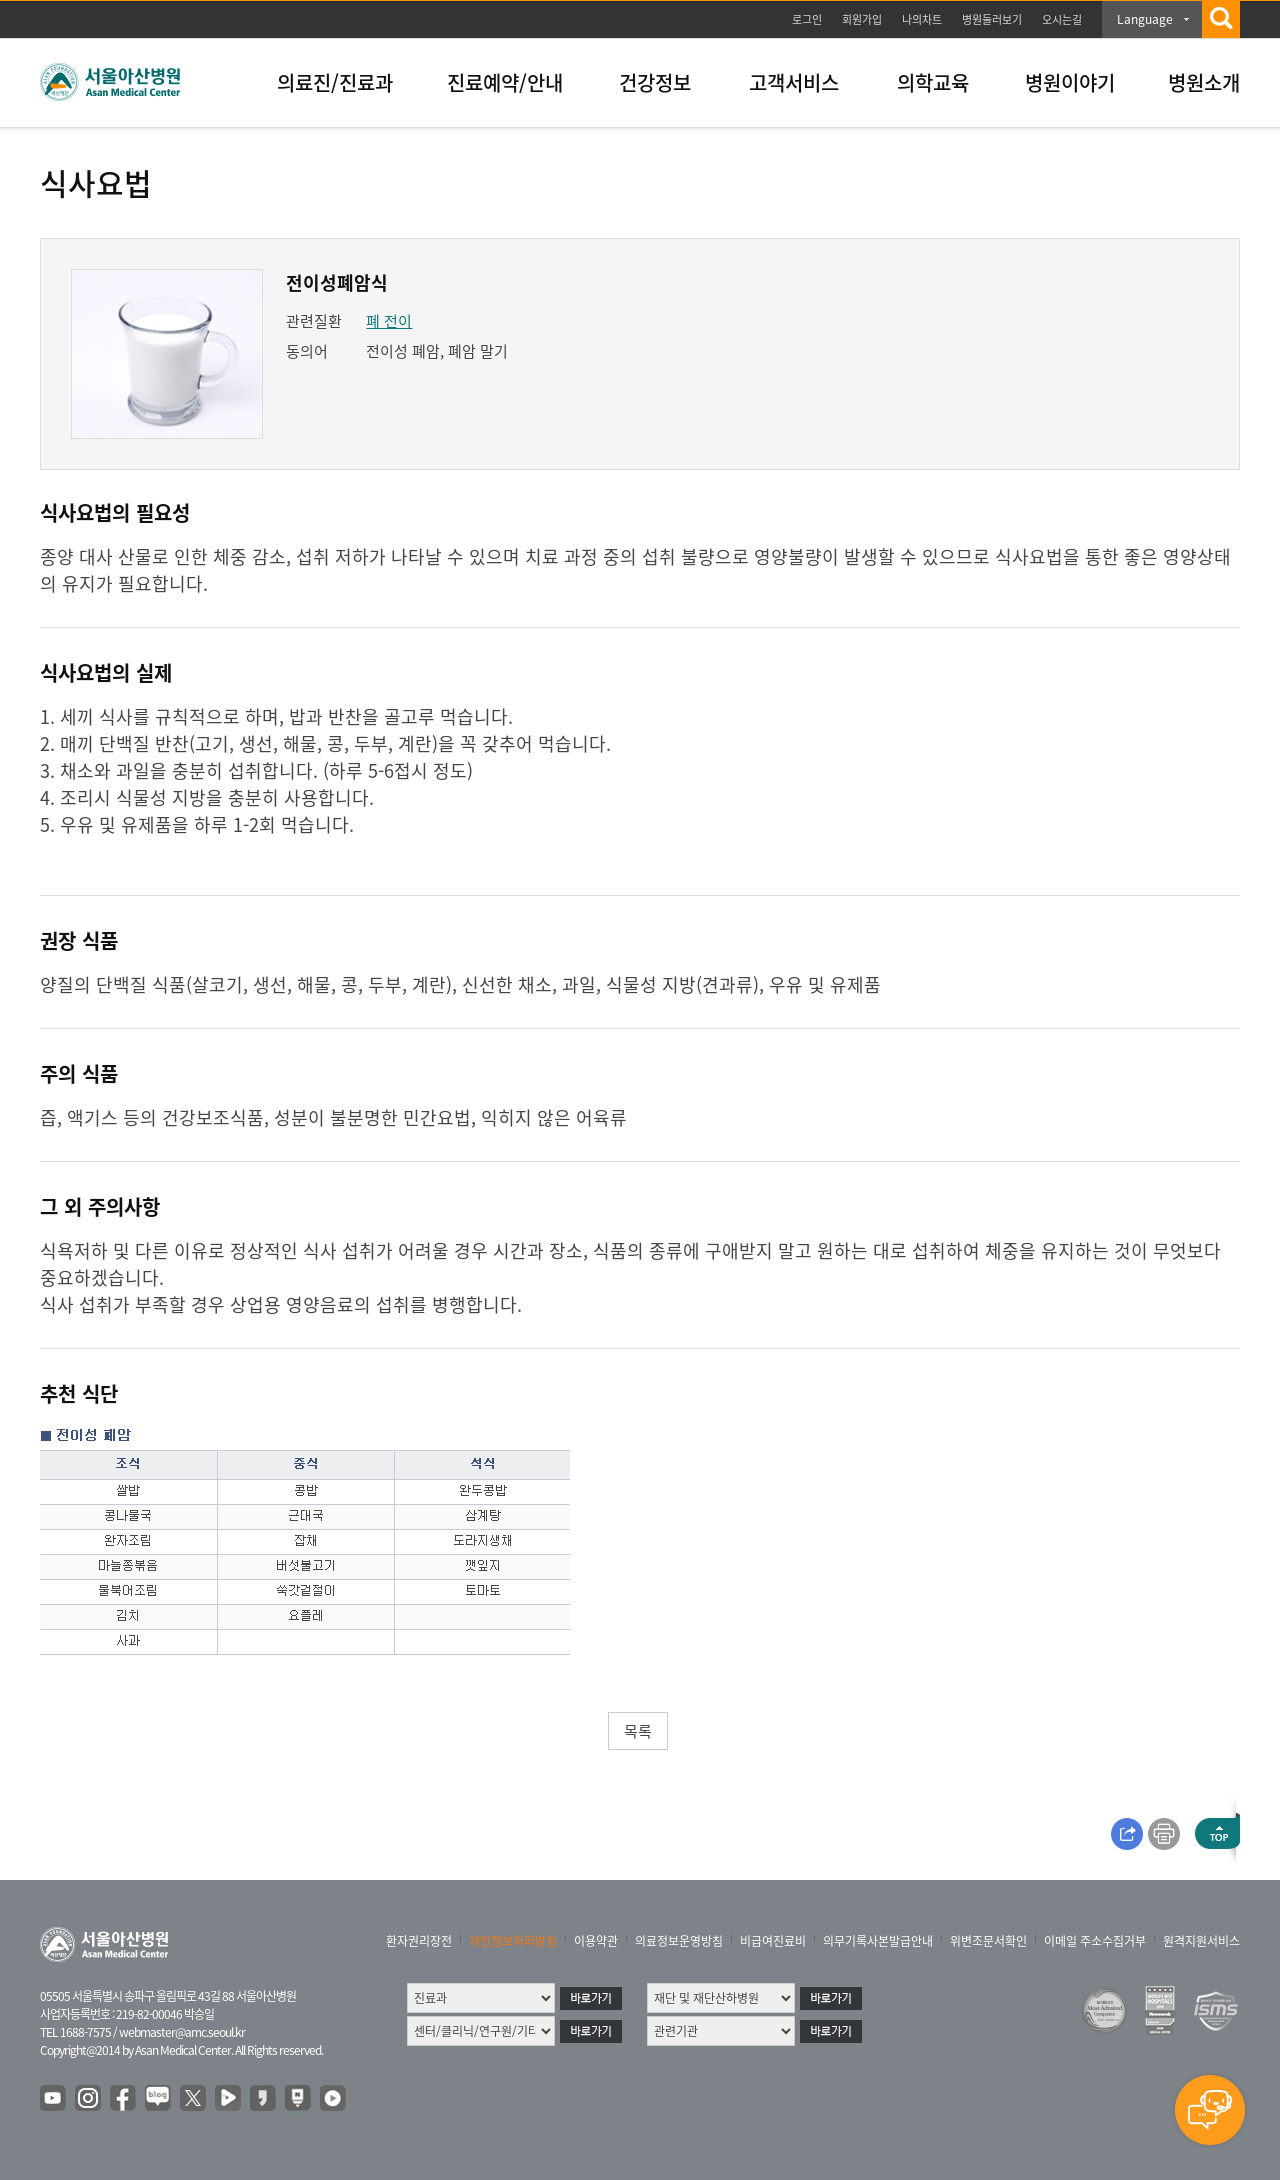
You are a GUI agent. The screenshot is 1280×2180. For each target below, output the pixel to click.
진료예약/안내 (505, 82)
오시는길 (1062, 19)
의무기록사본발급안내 (878, 1941)
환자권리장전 (419, 1941)
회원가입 (862, 19)
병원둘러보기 (992, 19)
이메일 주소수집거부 (1095, 1941)
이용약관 (596, 1941)
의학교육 (933, 82)
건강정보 (655, 82)
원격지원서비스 (1201, 1941)
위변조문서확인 (988, 1941)
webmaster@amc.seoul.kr (182, 2032)
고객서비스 (794, 82)
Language (1145, 19)
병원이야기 (1070, 82)
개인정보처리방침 (513, 1941)
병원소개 (1204, 82)
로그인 (807, 19)
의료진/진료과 (335, 82)
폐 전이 (389, 321)
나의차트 (922, 19)
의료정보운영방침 (679, 1941)
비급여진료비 (773, 1941)
